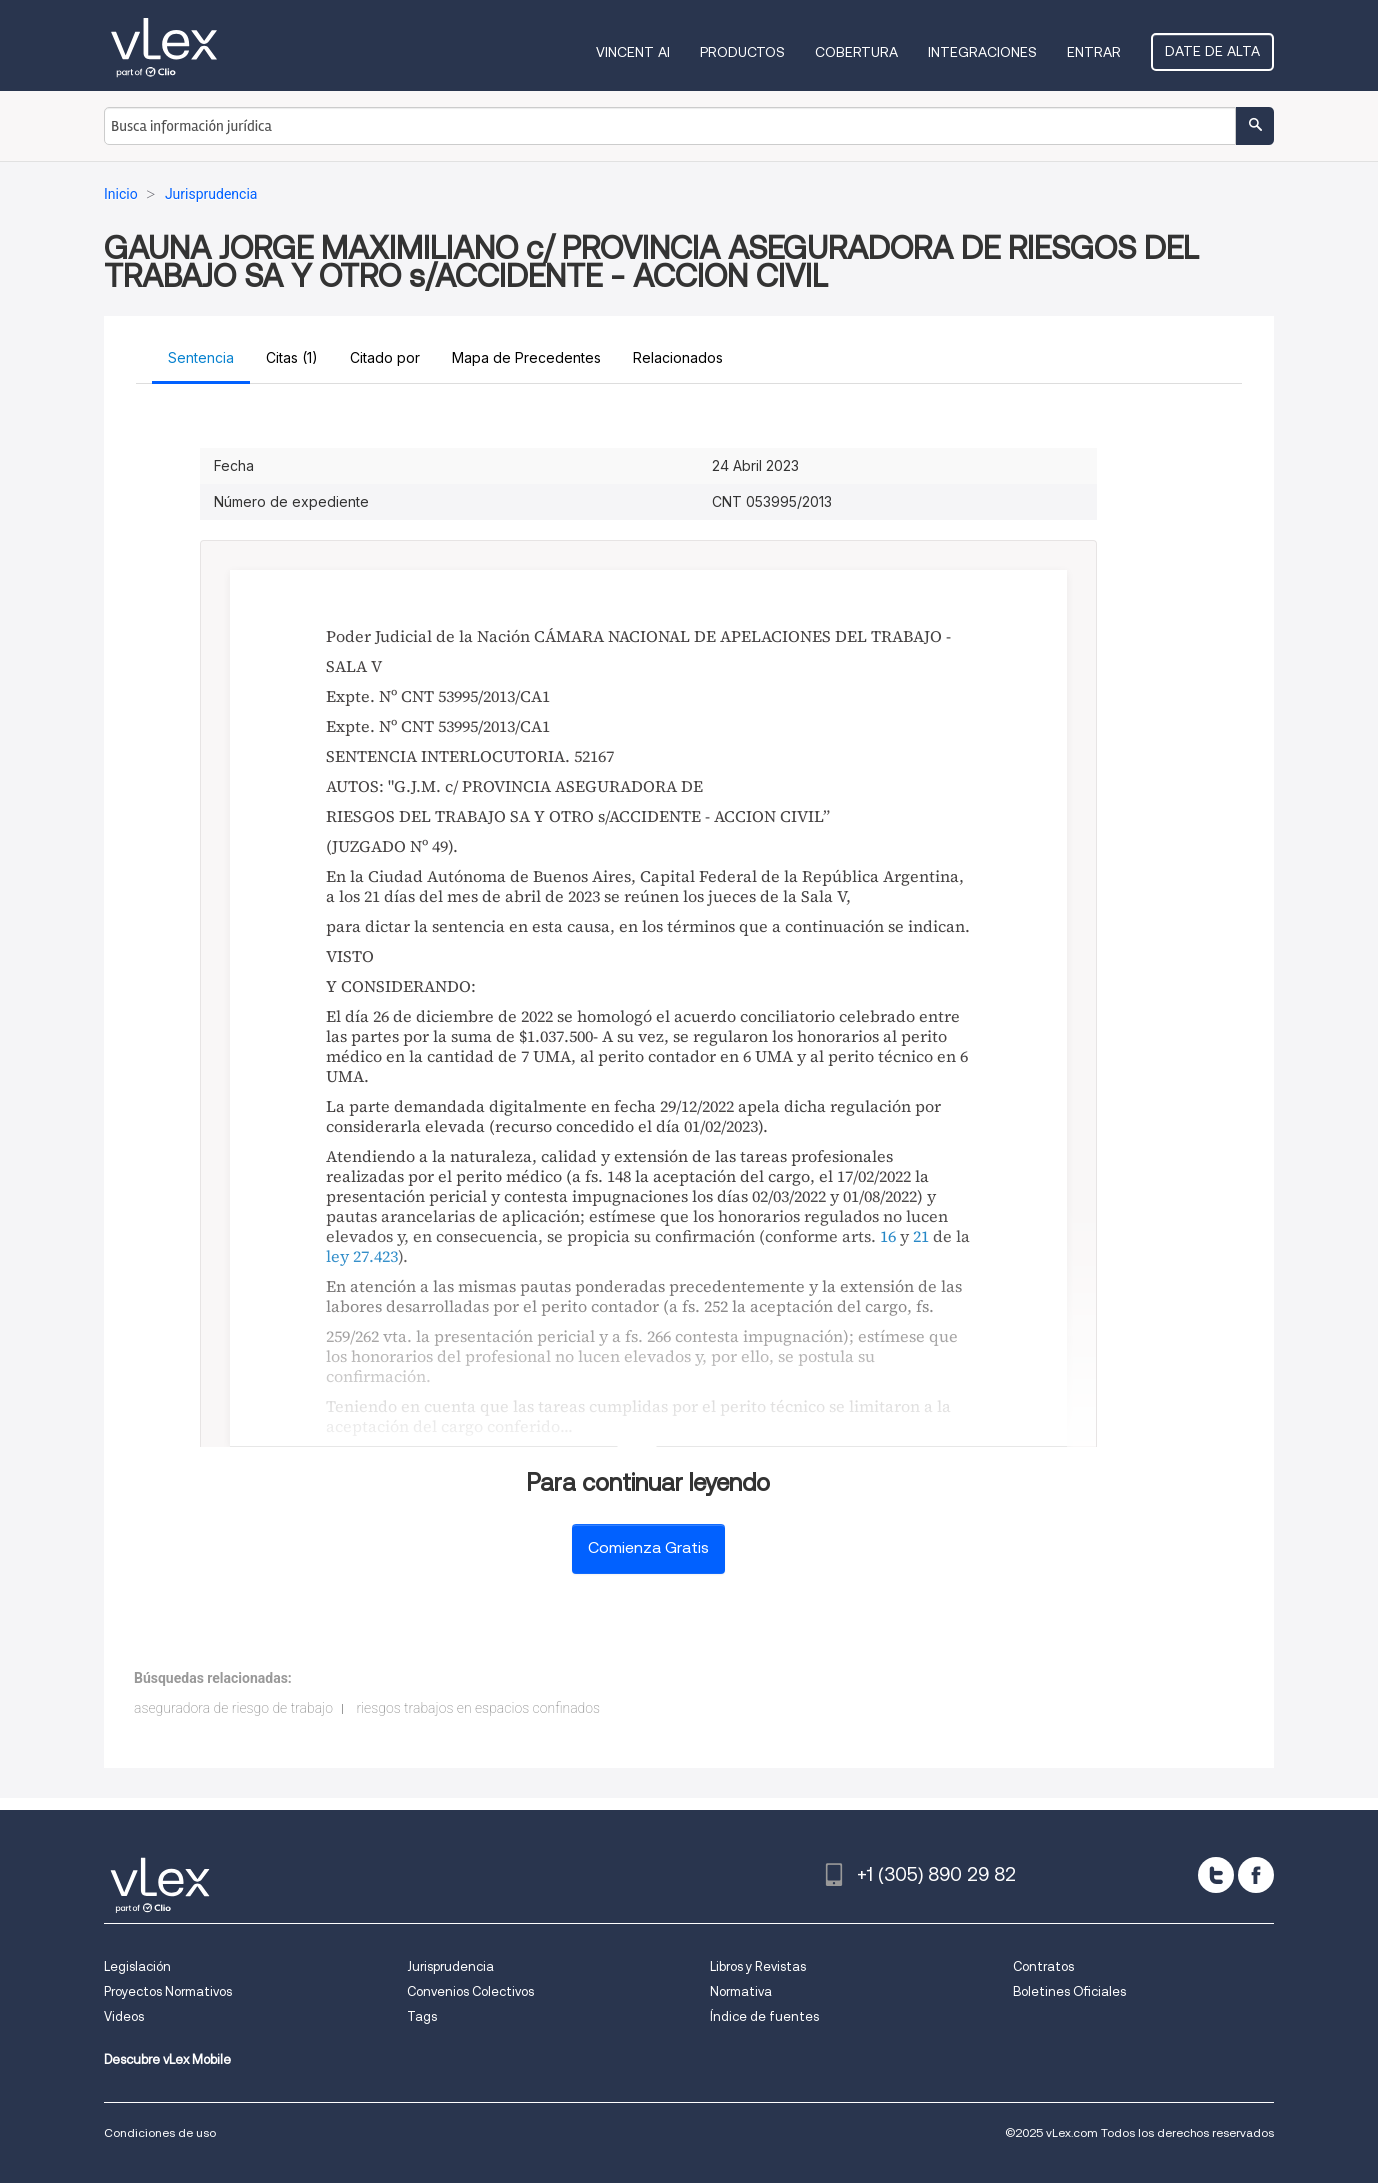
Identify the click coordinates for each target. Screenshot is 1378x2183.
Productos (742, 52)
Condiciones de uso (160, 2132)
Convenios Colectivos (470, 1991)
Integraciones (982, 52)
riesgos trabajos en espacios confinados (478, 1708)
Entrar (1094, 52)
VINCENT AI (633, 52)
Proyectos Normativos (168, 1991)
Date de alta (1212, 51)
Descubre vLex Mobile (167, 2059)
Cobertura (856, 52)
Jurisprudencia (450, 1966)
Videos (124, 2016)
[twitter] (1216, 1875)
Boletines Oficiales (1069, 1991)
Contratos (1043, 1966)
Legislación (137, 1966)
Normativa (741, 1991)
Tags (422, 2016)
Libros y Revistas (758, 1966)
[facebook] (1256, 1875)
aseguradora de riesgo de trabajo (233, 1708)
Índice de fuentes (764, 2016)
